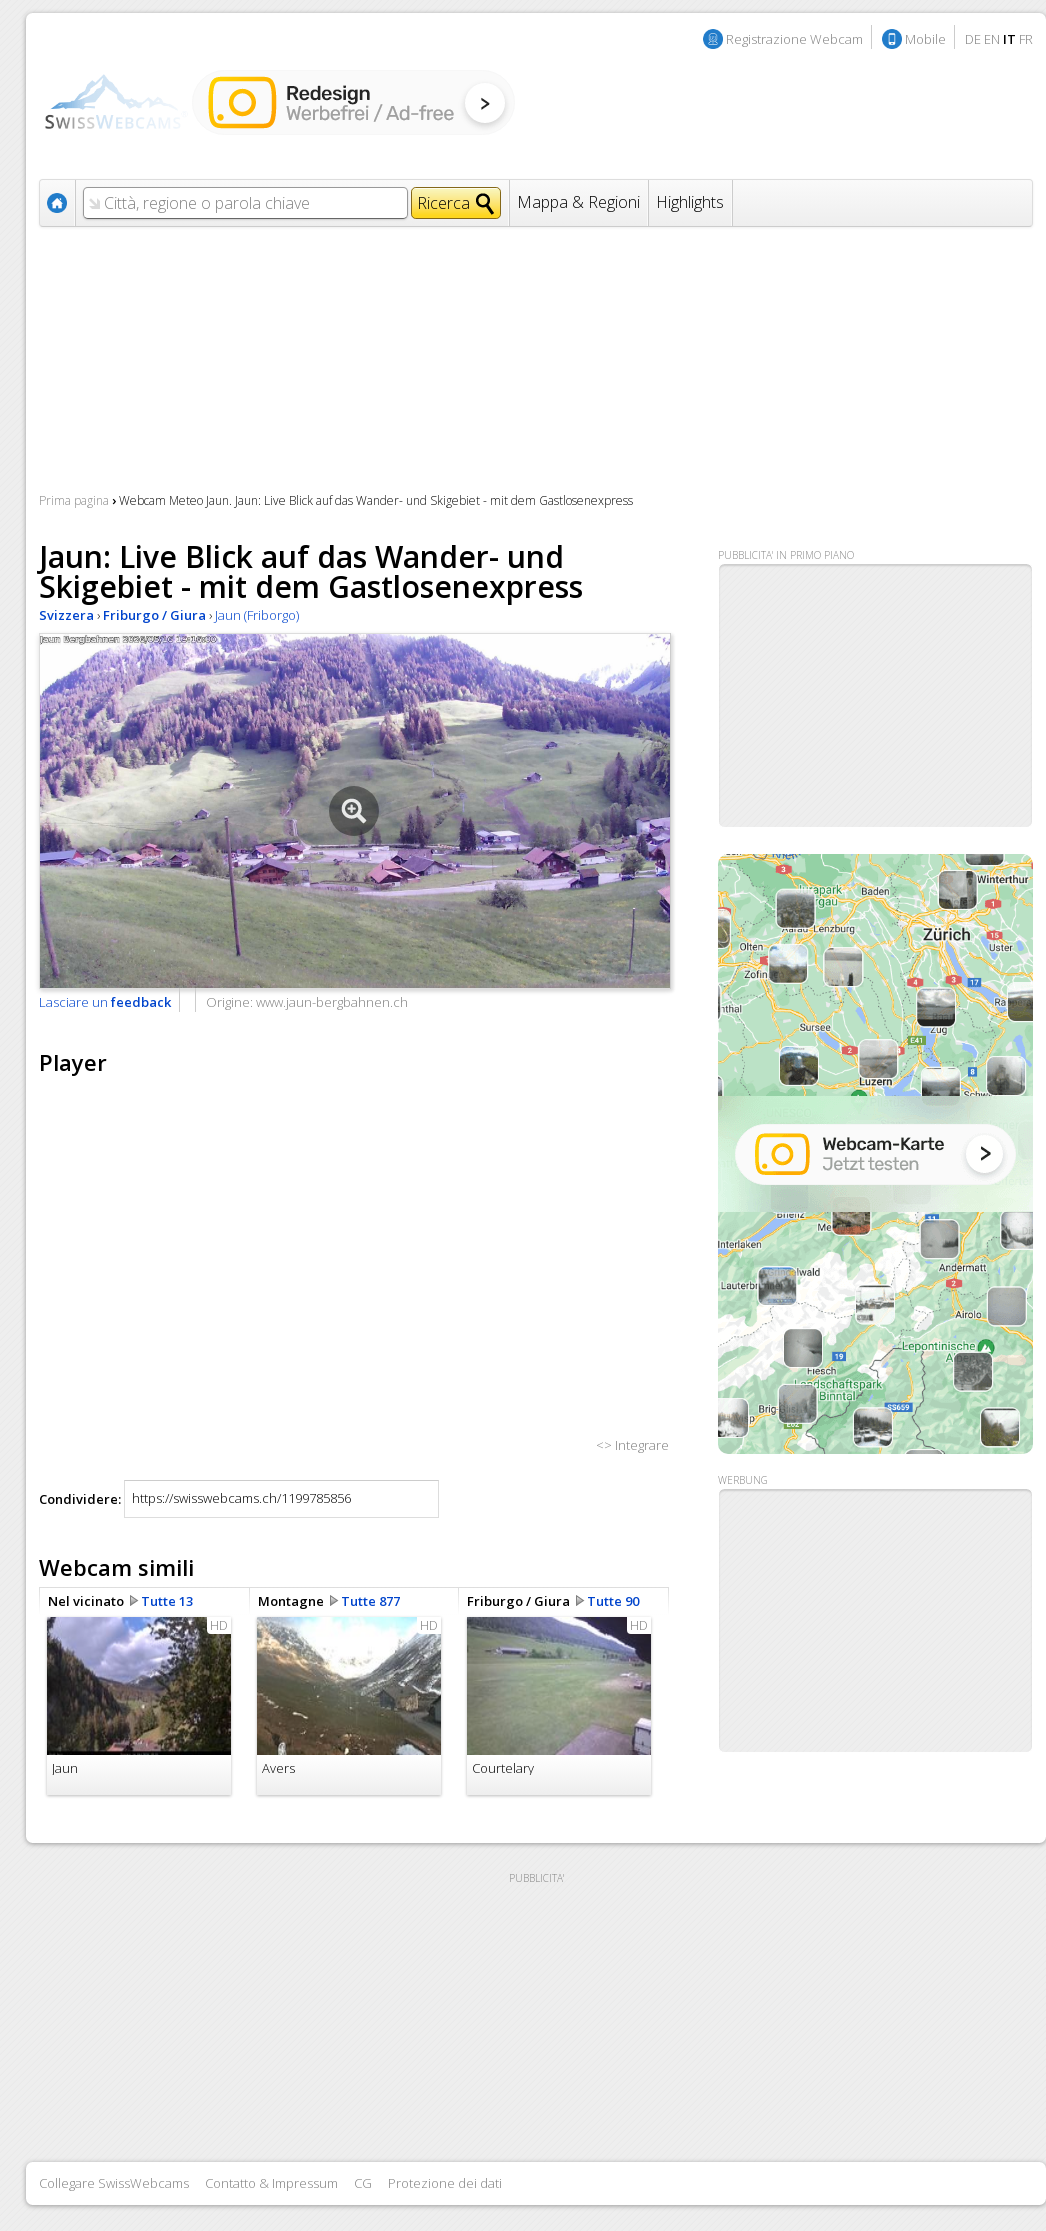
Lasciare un (105, 1002)
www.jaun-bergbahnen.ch (332, 1002)
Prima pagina (74, 500)
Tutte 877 (370, 1601)
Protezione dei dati (445, 2183)
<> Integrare (632, 1445)
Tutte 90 (613, 1601)
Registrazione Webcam (794, 39)
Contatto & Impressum (271, 2183)
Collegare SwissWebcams (114, 2183)
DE (973, 39)
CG (363, 2183)
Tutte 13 (167, 1601)
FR (1026, 39)
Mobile (925, 39)
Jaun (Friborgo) (257, 615)
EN (992, 39)
